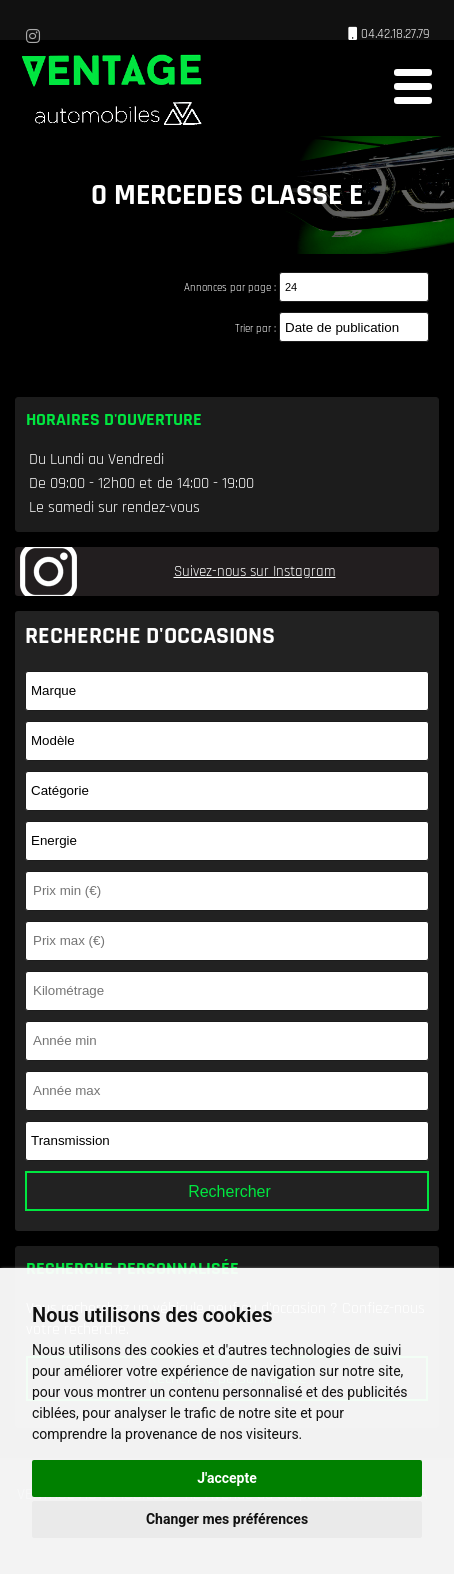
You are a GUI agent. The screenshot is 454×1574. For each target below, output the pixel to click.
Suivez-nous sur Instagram (255, 571)
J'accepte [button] (227, 1478)
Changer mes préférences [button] (227, 1519)
